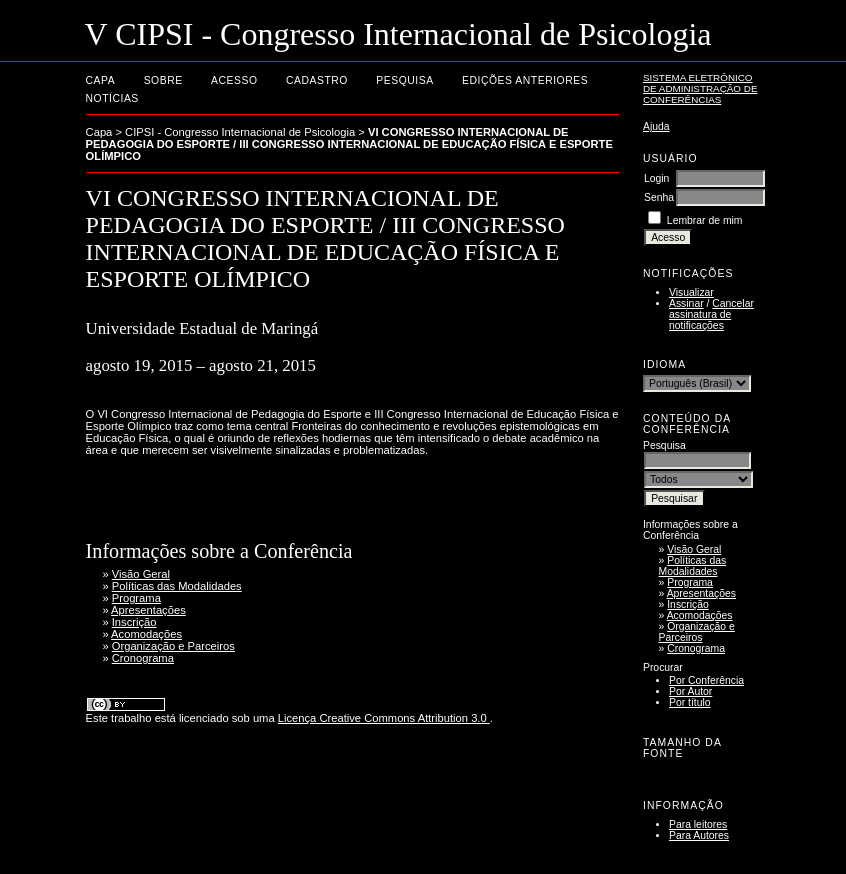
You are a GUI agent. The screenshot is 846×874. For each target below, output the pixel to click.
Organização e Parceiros (697, 632)
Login (656, 178)
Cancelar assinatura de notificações (711, 314)
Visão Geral (694, 549)
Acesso (234, 80)
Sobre (163, 80)
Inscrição (688, 604)
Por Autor (690, 691)
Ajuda (656, 126)
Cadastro (317, 80)
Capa (101, 80)
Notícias (112, 98)
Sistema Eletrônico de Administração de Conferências (700, 88)
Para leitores (698, 824)
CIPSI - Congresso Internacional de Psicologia (240, 132)
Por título (690, 702)
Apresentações (701, 593)
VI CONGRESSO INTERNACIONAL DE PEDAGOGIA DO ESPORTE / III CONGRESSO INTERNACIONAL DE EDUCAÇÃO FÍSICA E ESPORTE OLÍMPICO (349, 144)
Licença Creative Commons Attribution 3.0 (384, 718)
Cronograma (696, 648)
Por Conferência (706, 680)
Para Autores (699, 835)
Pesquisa (404, 80)
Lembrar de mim (705, 220)
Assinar (686, 303)
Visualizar (691, 292)
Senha (659, 197)
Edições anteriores (525, 80)
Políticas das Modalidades (693, 566)
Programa (690, 582)
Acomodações (700, 615)
